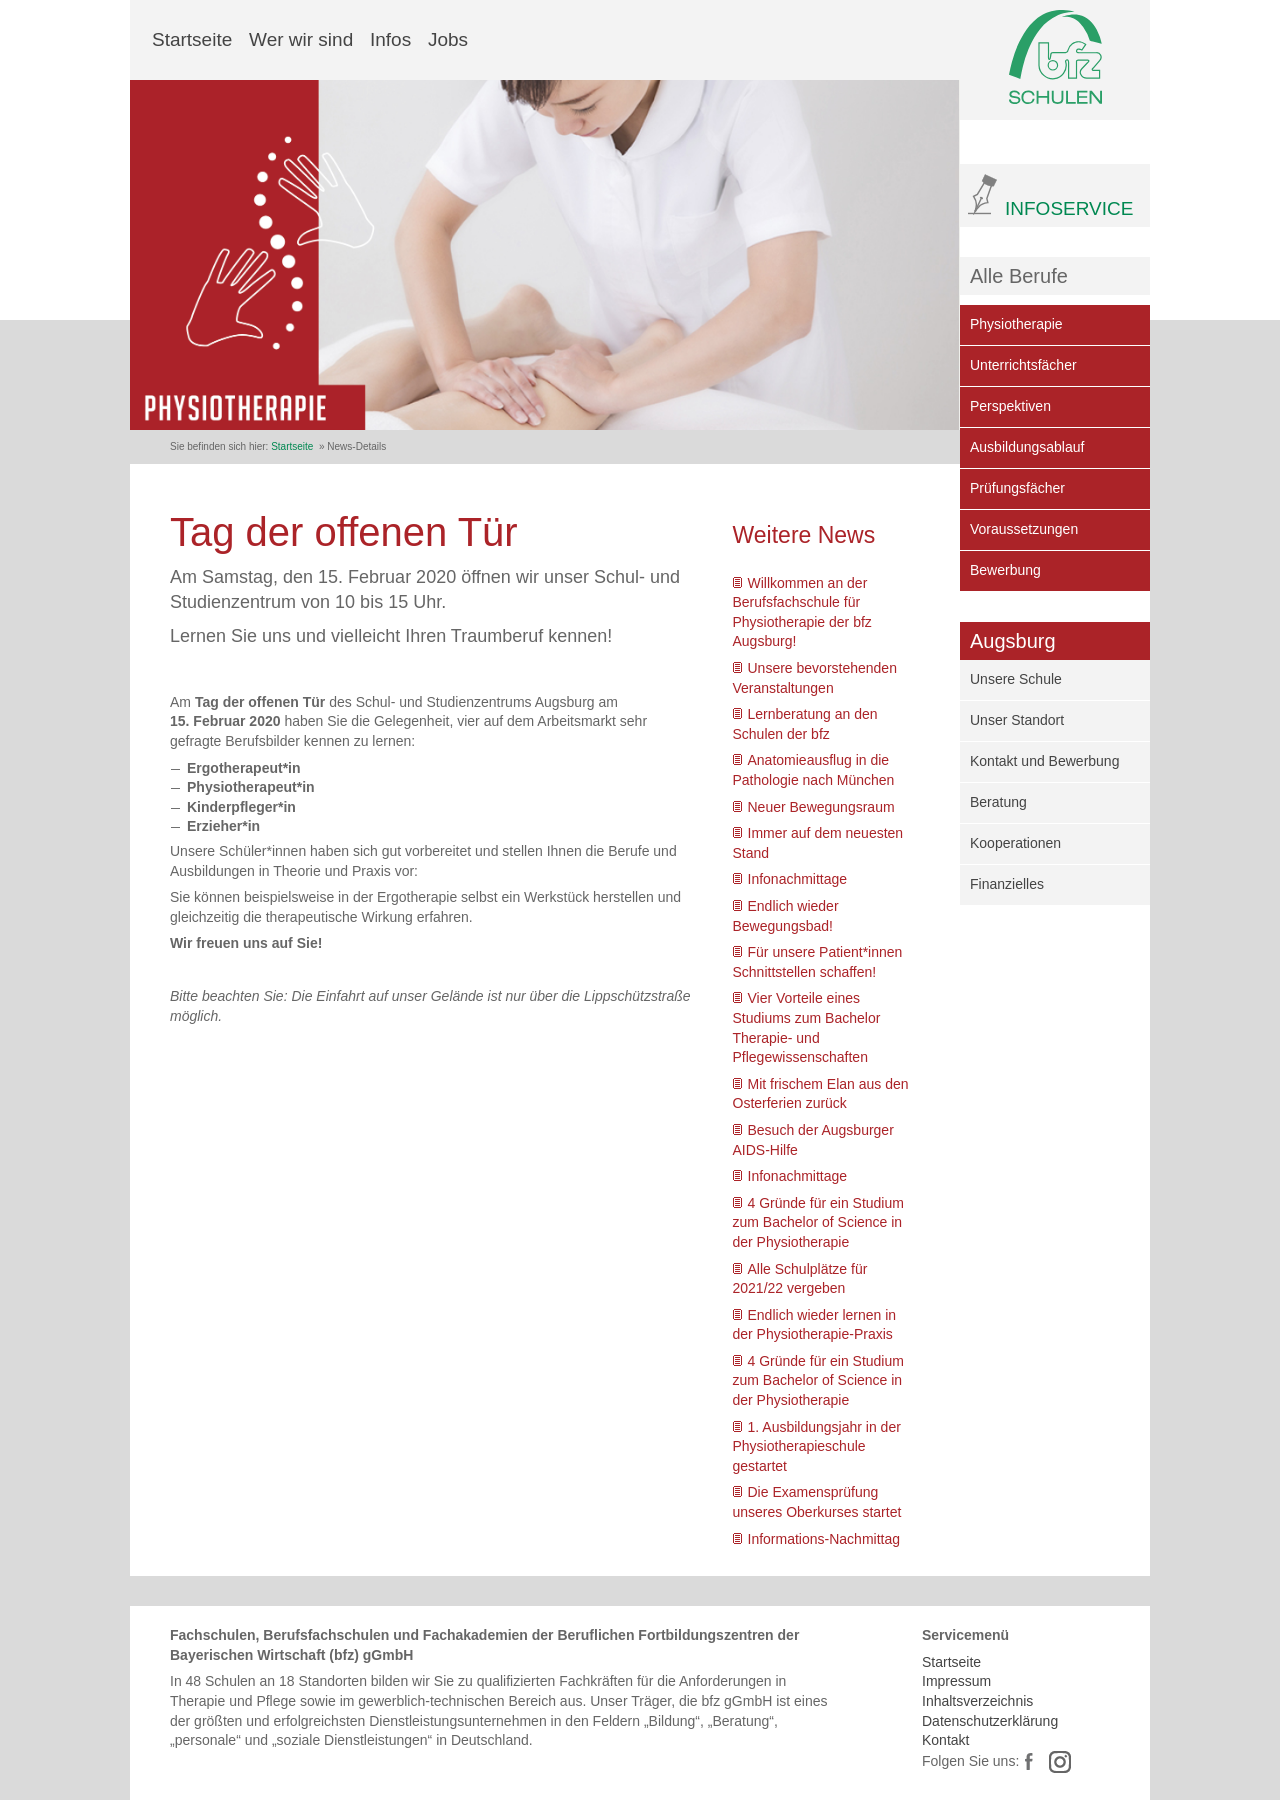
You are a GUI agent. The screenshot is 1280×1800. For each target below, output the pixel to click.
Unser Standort (1017, 720)
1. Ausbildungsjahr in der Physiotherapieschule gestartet (817, 1446)
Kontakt (945, 1740)
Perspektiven (1010, 406)
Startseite (192, 39)
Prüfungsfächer (1017, 488)
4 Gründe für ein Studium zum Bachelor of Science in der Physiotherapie (818, 1222)
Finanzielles (1007, 884)
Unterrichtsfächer (1023, 365)
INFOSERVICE (1069, 208)
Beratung (998, 802)
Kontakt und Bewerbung (1044, 761)
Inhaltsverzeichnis (977, 1701)
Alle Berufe (1019, 276)
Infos (390, 39)
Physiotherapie (1016, 324)
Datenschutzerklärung (990, 1721)
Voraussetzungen (1024, 529)
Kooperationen (1015, 843)
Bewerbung (1005, 570)
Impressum (956, 1681)
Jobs (448, 39)
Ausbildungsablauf (1027, 447)
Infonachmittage (798, 879)
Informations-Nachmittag (824, 1539)
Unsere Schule (1016, 679)
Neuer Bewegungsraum (821, 807)
